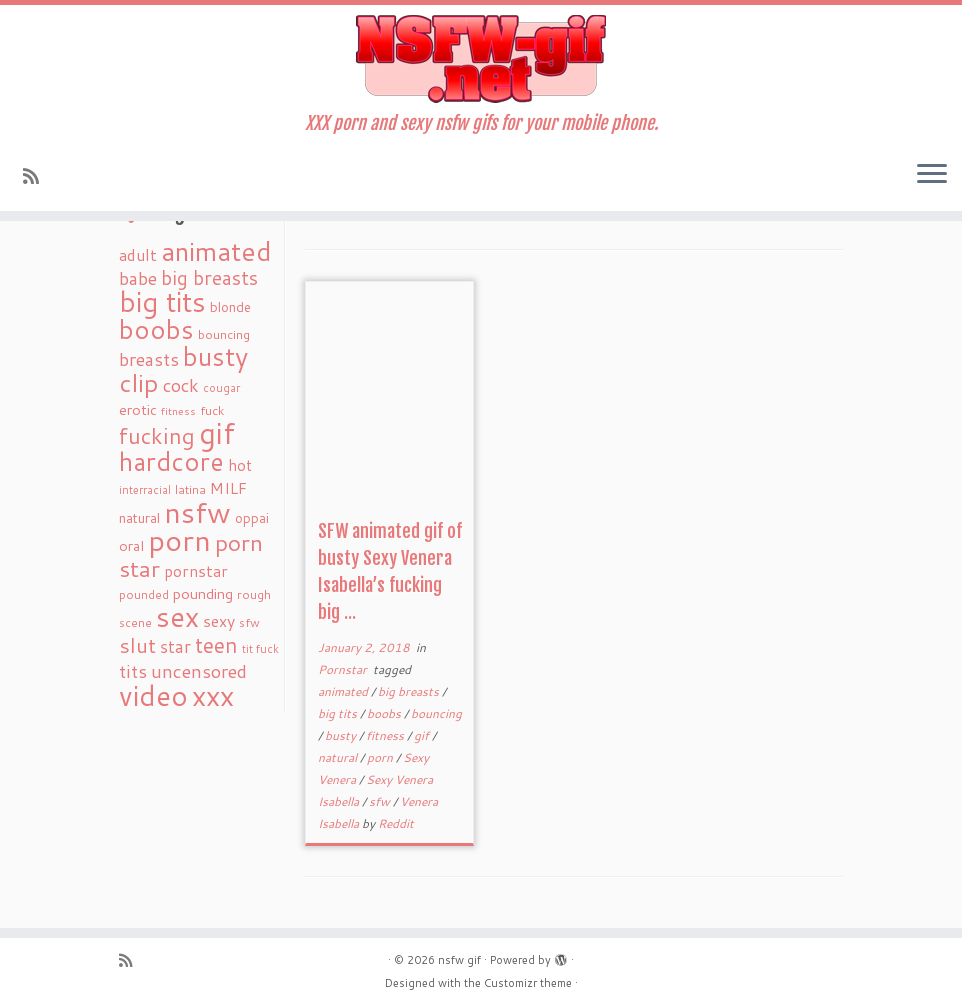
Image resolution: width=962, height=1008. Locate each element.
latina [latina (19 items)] (190, 489)
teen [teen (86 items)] (216, 645)
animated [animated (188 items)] (216, 251)
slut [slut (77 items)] (137, 645)
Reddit (396, 823)
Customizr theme (528, 983)
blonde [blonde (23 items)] (230, 306)
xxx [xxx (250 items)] (213, 695)
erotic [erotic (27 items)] (138, 409)
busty (342, 735)
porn (381, 757)
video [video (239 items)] (153, 695)
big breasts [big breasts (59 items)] (209, 277)
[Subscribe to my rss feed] (37, 176)
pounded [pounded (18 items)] (144, 594)
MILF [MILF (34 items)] (228, 488)
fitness (386, 735)
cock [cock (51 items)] (181, 385)
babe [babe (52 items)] (138, 278)
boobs (385, 713)
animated (344, 691)
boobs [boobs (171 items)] (156, 329)
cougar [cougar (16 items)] (221, 388)
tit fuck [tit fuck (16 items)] (260, 649)
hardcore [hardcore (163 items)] (171, 461)
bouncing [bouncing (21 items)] (224, 334)
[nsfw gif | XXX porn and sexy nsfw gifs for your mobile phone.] (481, 59)
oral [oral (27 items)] (131, 545)
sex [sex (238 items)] (177, 616)
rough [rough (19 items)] (254, 594)
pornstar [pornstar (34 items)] (196, 571)
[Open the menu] (932, 175)
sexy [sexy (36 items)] (219, 620)
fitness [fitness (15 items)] (178, 410)
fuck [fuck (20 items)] (212, 410)
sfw (381, 801)
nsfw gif (459, 960)
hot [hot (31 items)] (240, 465)
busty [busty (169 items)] (215, 356)
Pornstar (344, 669)
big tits (339, 713)
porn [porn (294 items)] (179, 539)
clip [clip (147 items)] (139, 382)
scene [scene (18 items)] (135, 622)
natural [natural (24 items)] (139, 517)
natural (339, 757)
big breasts (410, 691)
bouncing (436, 713)
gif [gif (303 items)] (217, 432)
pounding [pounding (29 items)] (203, 593)
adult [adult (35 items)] (138, 255)
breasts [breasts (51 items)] (149, 359)
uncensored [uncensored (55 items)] (199, 671)
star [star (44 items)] (175, 646)
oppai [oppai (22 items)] (252, 518)
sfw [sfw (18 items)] (249, 622)
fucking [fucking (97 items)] (157, 435)
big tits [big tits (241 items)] (162, 301)
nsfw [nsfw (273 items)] (197, 512)
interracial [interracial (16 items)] (145, 490)
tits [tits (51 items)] (133, 671)
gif (423, 735)
